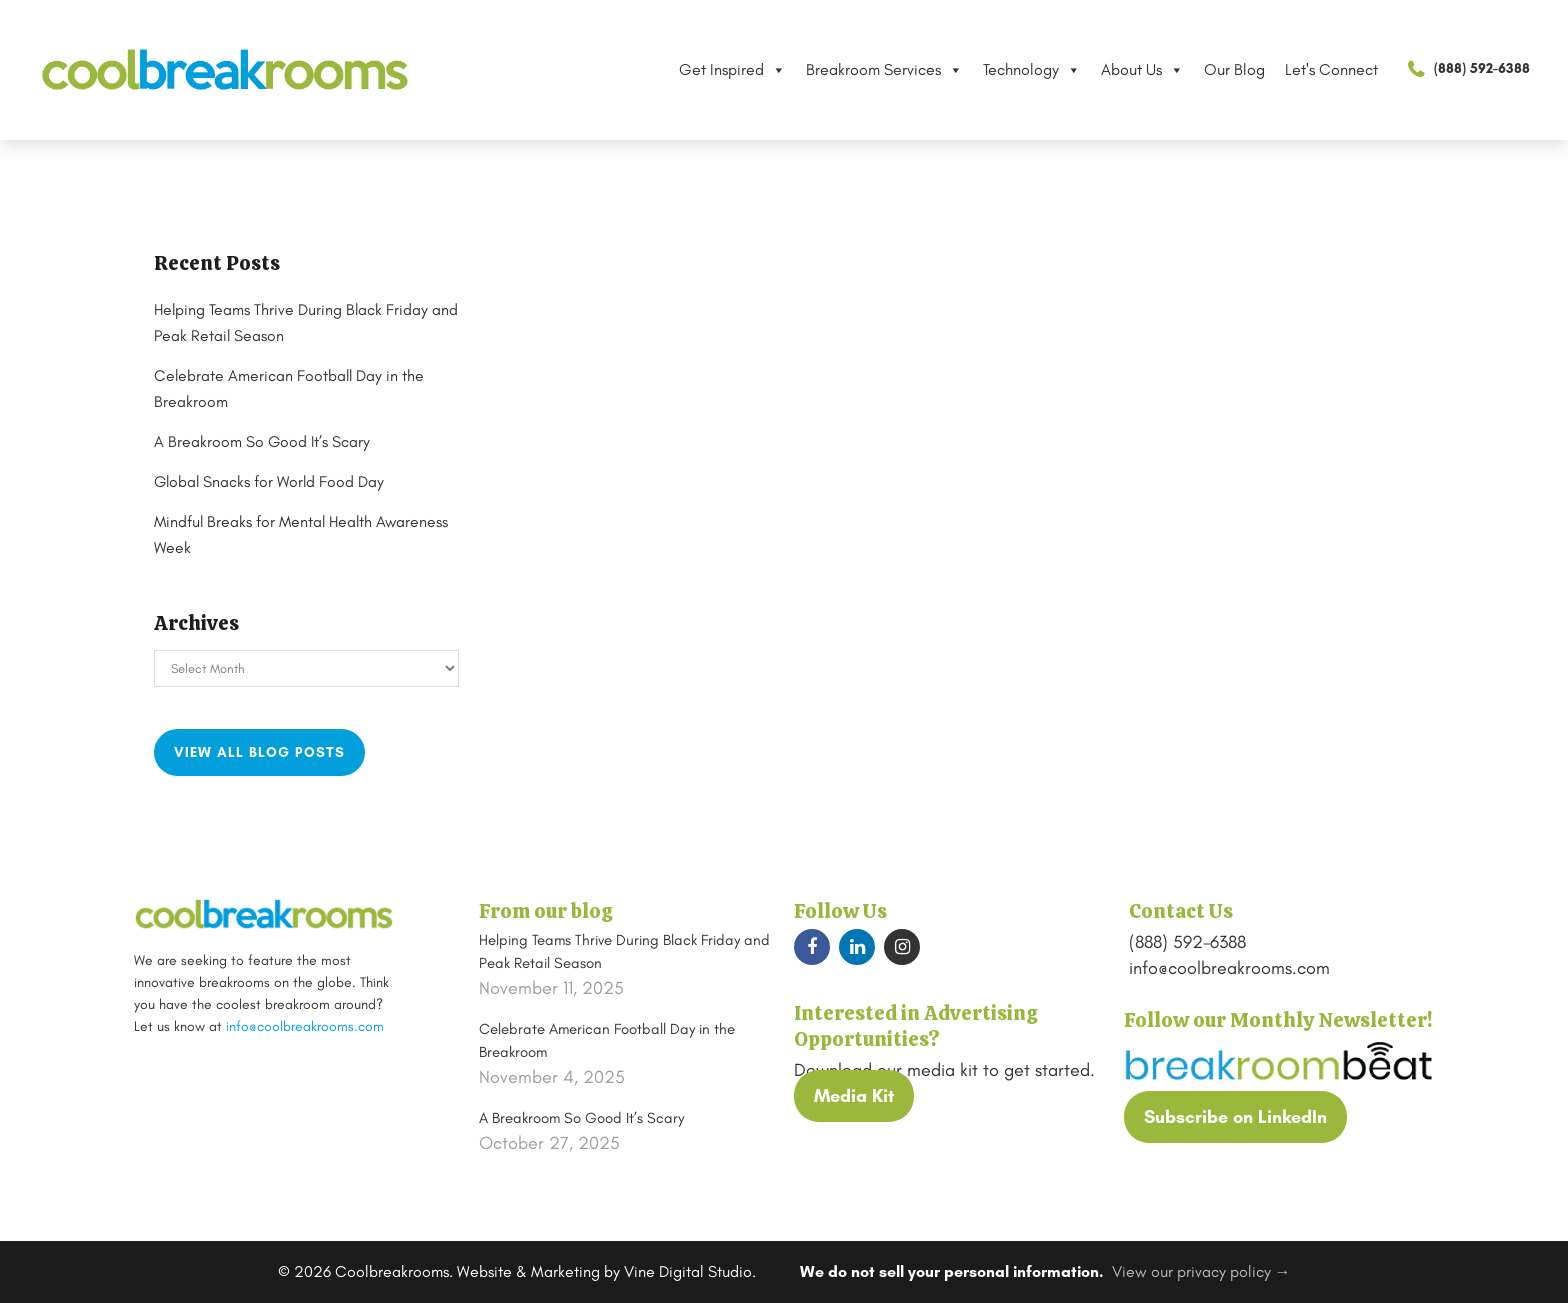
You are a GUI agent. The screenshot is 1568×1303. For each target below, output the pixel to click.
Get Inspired (715, 70)
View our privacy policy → (1201, 1271)
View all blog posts (259, 752)
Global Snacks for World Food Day (286, 482)
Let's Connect (1314, 69)
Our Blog (1217, 69)
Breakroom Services (867, 70)
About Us (1125, 70)
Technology (1015, 70)
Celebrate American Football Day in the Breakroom (607, 1040)
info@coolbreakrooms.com (305, 1026)
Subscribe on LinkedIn (1235, 1117)
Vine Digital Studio (688, 1271)
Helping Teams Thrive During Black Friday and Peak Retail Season (624, 951)
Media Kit (854, 1096)
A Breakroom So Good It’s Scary (278, 442)
